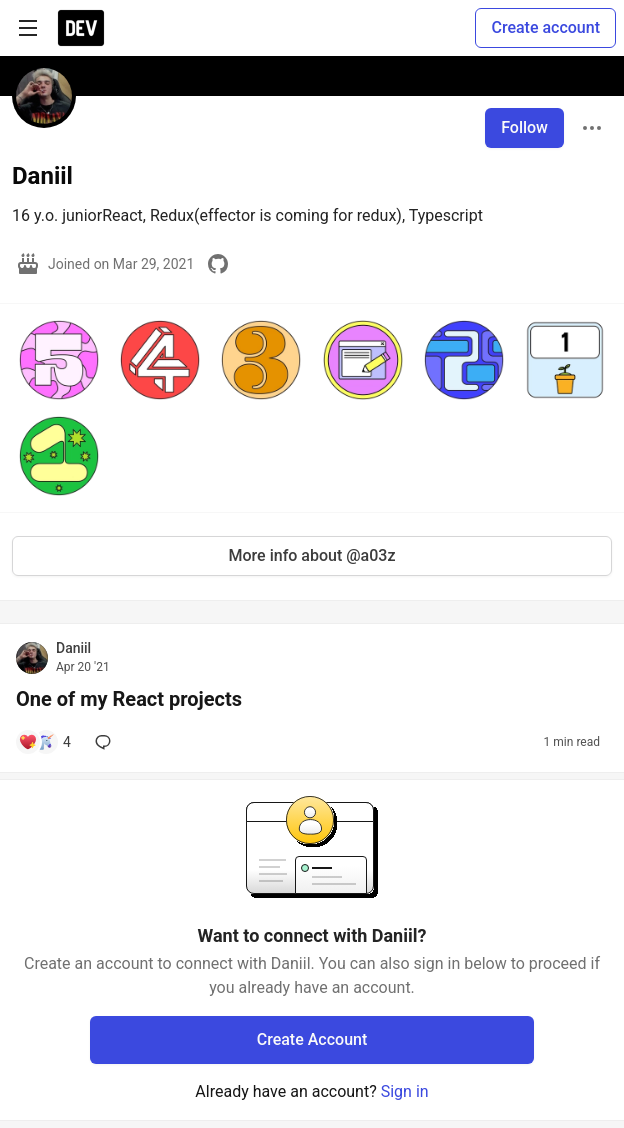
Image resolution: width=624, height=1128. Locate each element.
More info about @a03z (312, 555)
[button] (58, 360)
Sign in (405, 1091)
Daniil (73, 648)
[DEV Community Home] (81, 28)
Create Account (312, 1039)
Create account (545, 27)
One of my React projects (129, 699)
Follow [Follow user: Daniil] (524, 127)
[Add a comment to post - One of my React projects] (44, 742)
